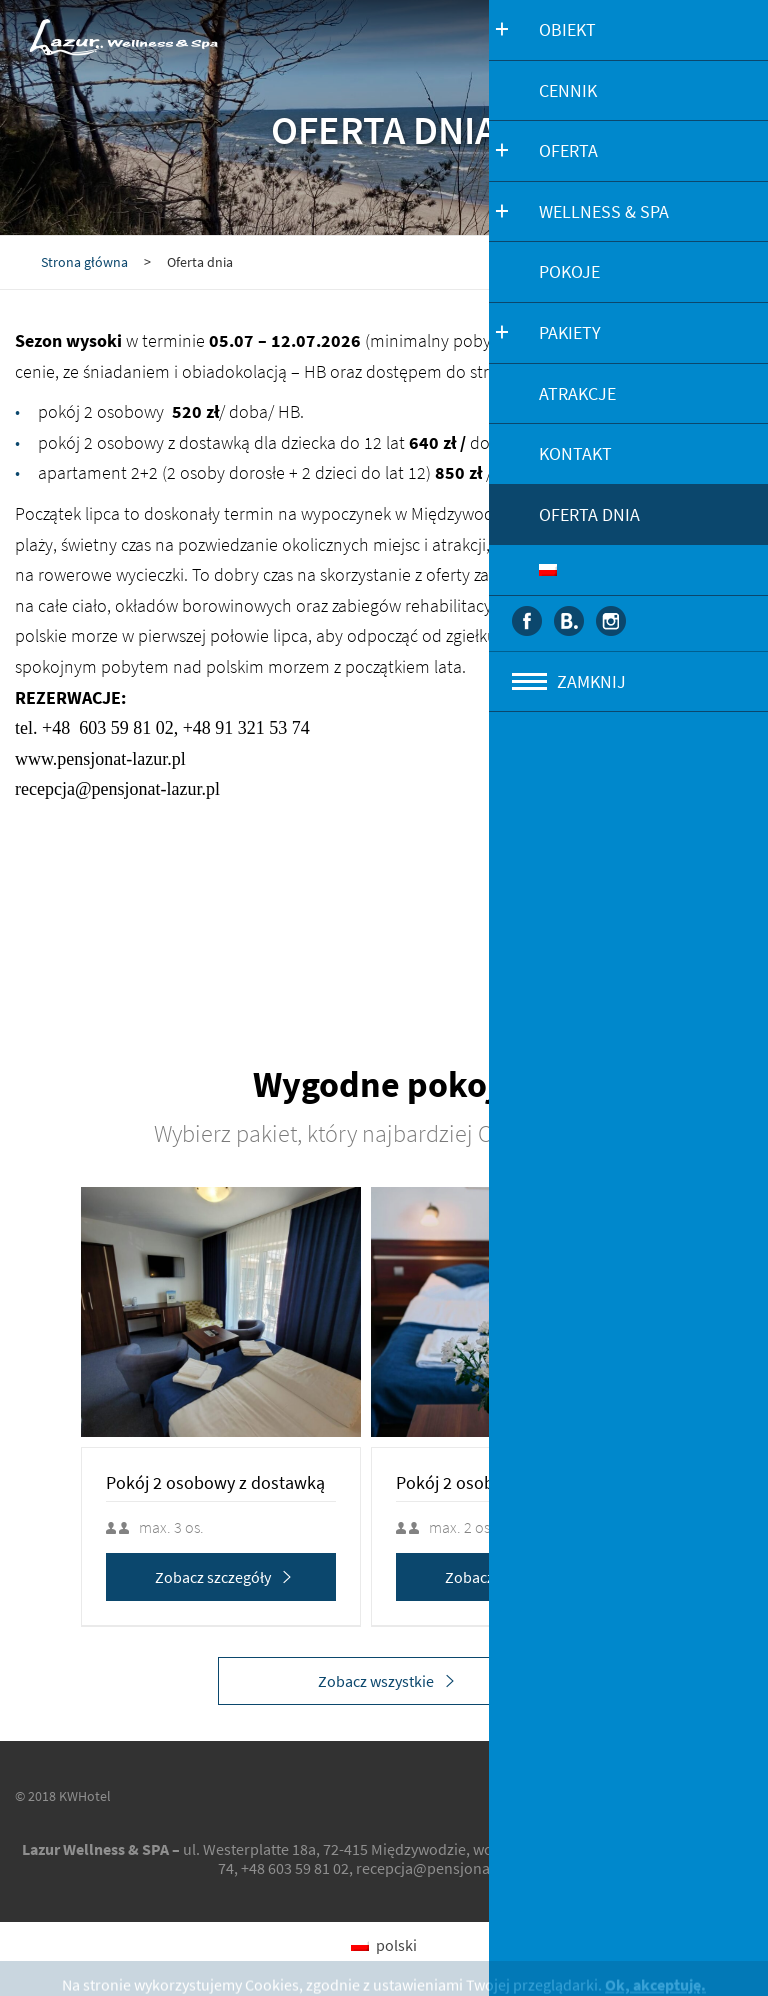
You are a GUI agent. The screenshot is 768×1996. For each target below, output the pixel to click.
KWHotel (85, 1796)
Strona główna (84, 262)
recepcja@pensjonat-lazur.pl (453, 1868)
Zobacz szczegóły (245, 1577)
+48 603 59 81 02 (295, 1868)
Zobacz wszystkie (389, 1681)
